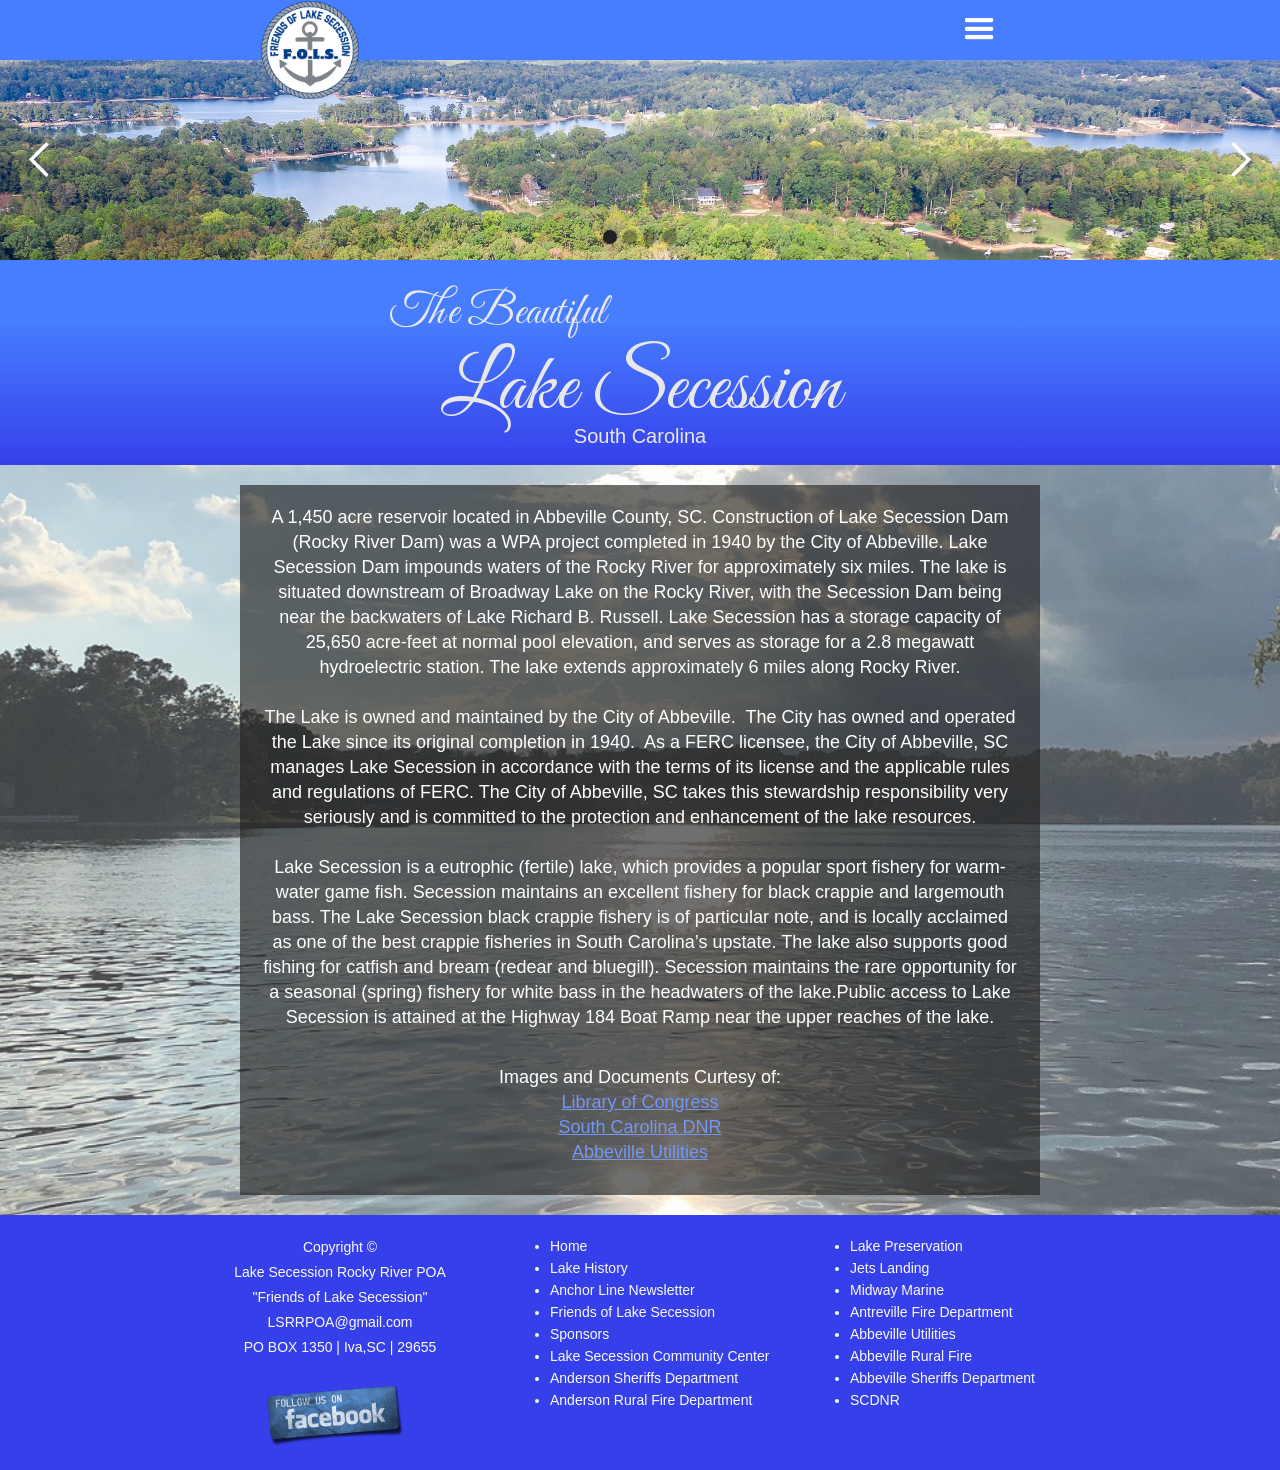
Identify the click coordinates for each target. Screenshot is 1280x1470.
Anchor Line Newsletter (622, 1290)
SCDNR (875, 1400)
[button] (979, 29)
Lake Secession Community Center (659, 1356)
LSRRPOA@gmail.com (340, 1322)
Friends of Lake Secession (632, 1312)
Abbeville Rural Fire (911, 1356)
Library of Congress (639, 1102)
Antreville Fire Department (931, 1312)
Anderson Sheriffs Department (644, 1378)
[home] (310, 50)
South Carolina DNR (639, 1127)
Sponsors (579, 1334)
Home (568, 1246)
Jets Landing (889, 1268)
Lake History (589, 1268)
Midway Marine (897, 1290)
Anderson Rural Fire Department (651, 1400)
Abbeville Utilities (640, 1152)
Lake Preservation (906, 1246)
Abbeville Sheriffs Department (942, 1378)
